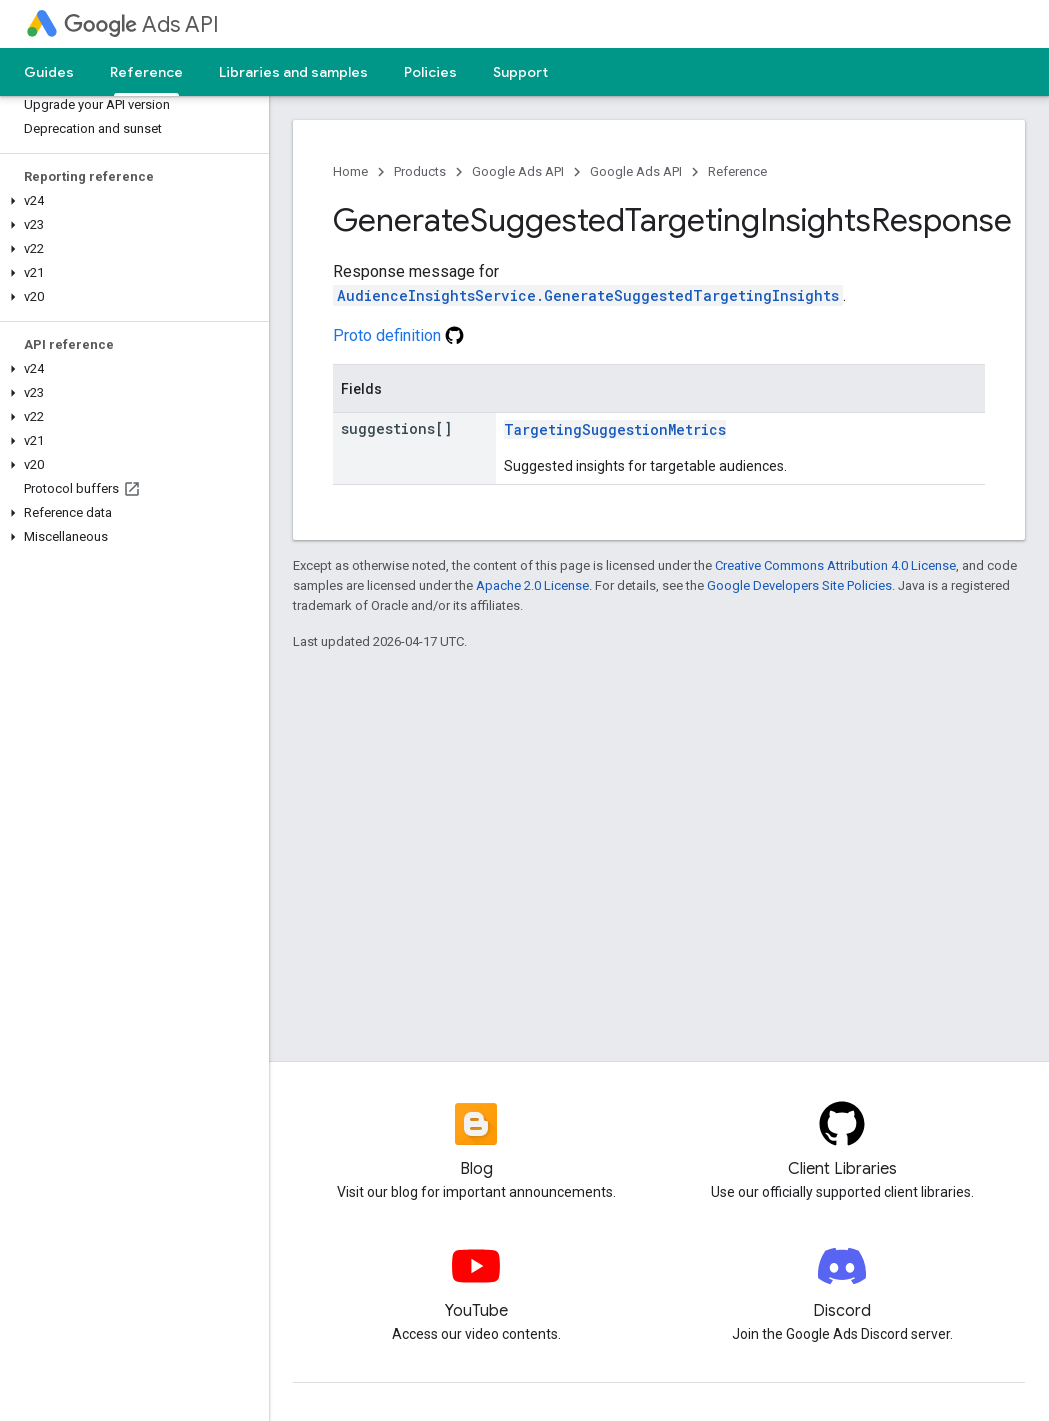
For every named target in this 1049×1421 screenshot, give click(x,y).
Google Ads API (518, 171)
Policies (430, 72)
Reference (737, 171)
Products (420, 171)
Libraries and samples (293, 72)
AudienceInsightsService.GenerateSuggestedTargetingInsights (588, 295)
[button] (130, 201)
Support (520, 72)
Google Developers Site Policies (799, 585)
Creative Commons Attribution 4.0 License (835, 565)
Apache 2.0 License (532, 585)
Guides (49, 72)
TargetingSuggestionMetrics (615, 429)
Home (350, 171)
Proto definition (398, 335)
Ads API (141, 24)
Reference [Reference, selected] (146, 72)
